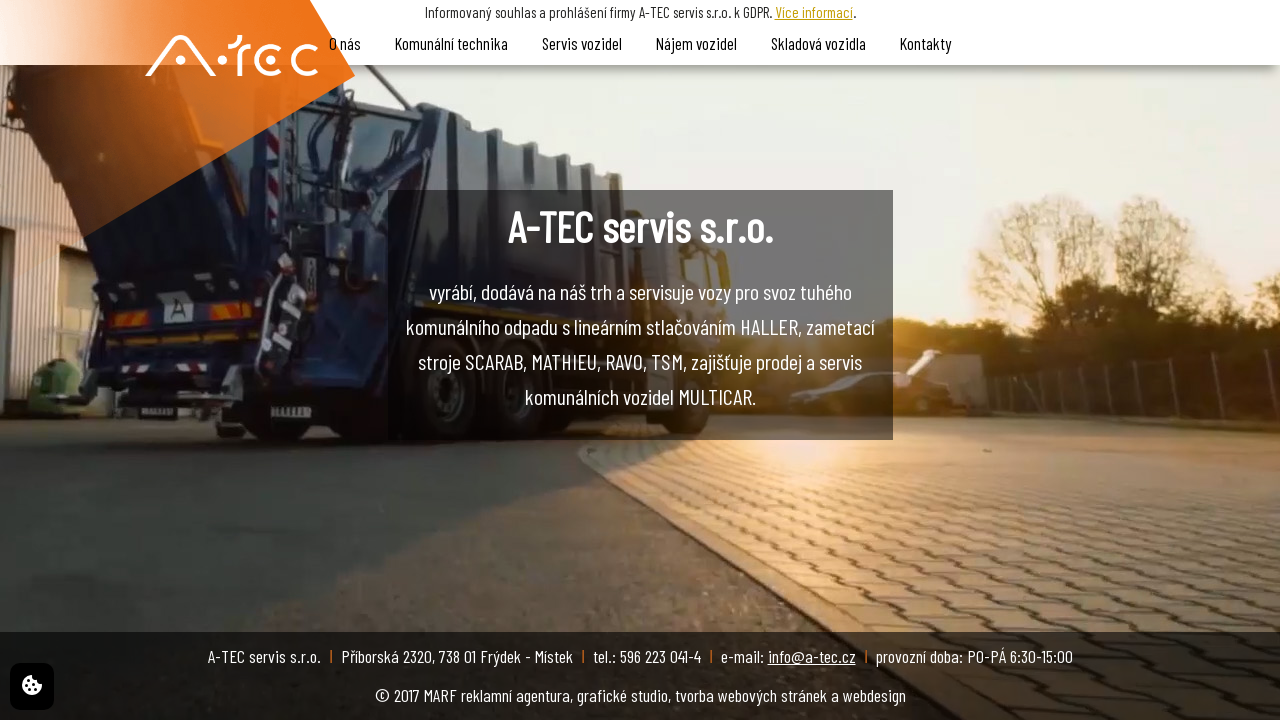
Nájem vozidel (696, 43)
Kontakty (925, 43)
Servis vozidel (582, 43)
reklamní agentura (515, 695)
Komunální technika (451, 43)
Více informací (814, 12)
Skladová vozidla (818, 43)
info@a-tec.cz (812, 656)
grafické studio (622, 695)
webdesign (874, 695)
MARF (440, 695)
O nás (345, 43)
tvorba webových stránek (751, 695)
